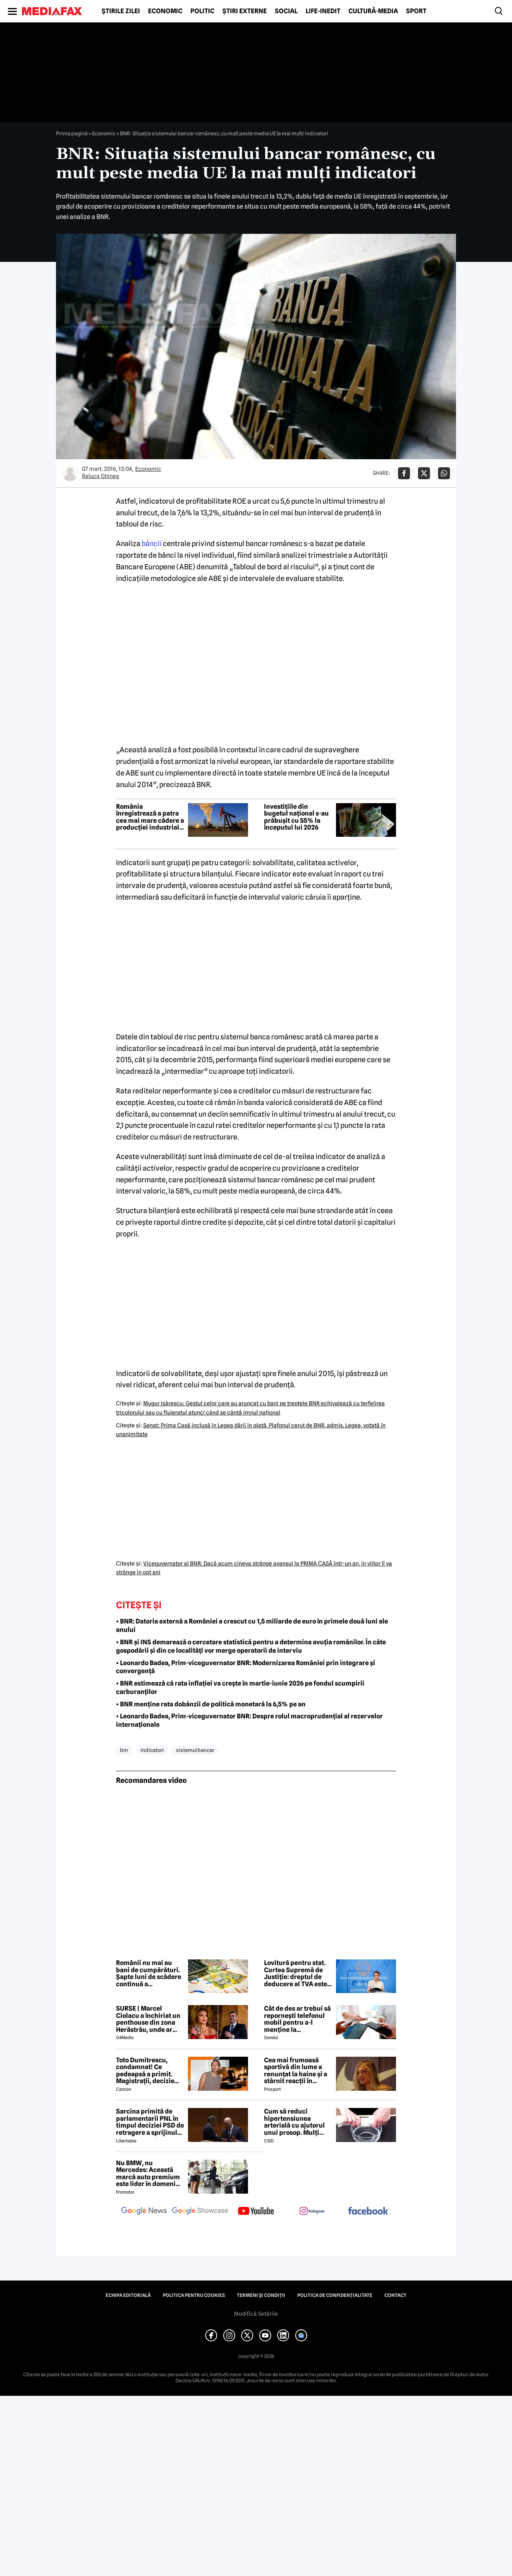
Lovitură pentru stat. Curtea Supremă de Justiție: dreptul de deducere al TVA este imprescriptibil (295, 1973)
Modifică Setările (256, 2314)
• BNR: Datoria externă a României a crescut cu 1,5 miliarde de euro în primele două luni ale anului (252, 1626)
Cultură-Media (373, 11)
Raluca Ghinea (100, 476)
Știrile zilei (121, 11)
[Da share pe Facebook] (404, 473)
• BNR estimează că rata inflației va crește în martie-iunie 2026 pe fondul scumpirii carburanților (240, 1688)
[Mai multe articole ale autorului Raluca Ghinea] (70, 473)
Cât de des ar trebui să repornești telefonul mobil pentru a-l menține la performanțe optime (297, 2019)
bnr (124, 1750)
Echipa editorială (128, 2295)
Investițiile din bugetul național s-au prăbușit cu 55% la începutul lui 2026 (296, 817)
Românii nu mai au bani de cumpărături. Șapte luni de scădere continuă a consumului (148, 1973)
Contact (395, 2295)
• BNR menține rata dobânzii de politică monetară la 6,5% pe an (211, 1704)
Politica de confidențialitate (334, 2295)
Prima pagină (72, 133)
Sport (416, 11)
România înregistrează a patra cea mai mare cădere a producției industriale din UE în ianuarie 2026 (150, 817)
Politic (202, 11)
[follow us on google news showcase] (200, 2211)
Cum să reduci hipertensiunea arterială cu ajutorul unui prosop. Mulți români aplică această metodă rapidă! (297, 2122)
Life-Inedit (323, 11)
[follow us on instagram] (312, 2211)
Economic (165, 11)
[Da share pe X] (424, 473)
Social (286, 11)
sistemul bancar (195, 1750)
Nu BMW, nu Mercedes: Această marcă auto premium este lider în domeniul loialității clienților (149, 2174)
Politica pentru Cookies (194, 2295)
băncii (152, 543)
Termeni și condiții (261, 2295)
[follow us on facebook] (368, 2211)
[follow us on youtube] (256, 2211)
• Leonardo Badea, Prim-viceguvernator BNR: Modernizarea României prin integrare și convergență (245, 1667)
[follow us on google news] (144, 2211)
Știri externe (244, 11)
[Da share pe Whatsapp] (444, 473)
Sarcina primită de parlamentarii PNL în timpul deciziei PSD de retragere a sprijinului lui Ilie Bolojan (150, 2122)
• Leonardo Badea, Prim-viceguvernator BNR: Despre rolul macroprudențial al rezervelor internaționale (249, 1720)
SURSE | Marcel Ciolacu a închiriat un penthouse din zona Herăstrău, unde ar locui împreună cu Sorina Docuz (148, 2019)
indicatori (152, 1750)
